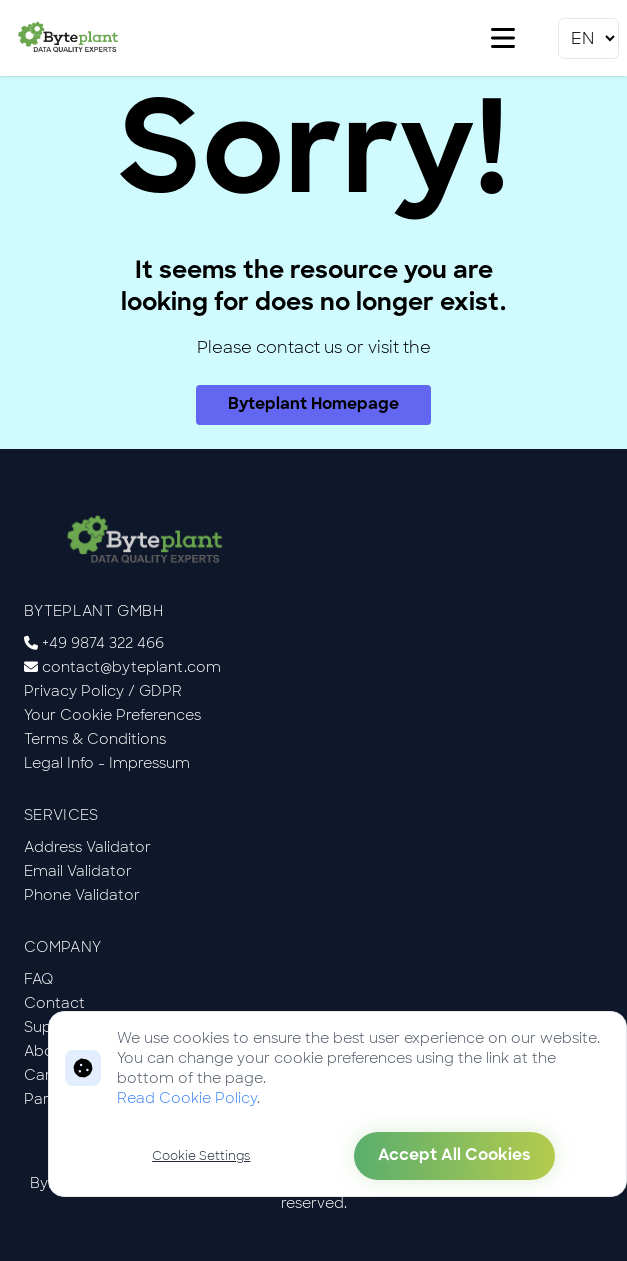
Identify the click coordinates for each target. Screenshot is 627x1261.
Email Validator (78, 871)
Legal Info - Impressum (107, 763)
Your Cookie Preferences (112, 715)
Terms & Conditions (95, 739)
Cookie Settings (201, 1156)
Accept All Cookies (454, 1156)
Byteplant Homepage (313, 405)
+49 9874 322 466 (103, 643)
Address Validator (87, 847)
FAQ (39, 979)
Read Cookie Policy (187, 1098)
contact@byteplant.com (131, 667)
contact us (299, 347)
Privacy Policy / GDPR (103, 691)
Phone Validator (82, 895)
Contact (54, 1003)
